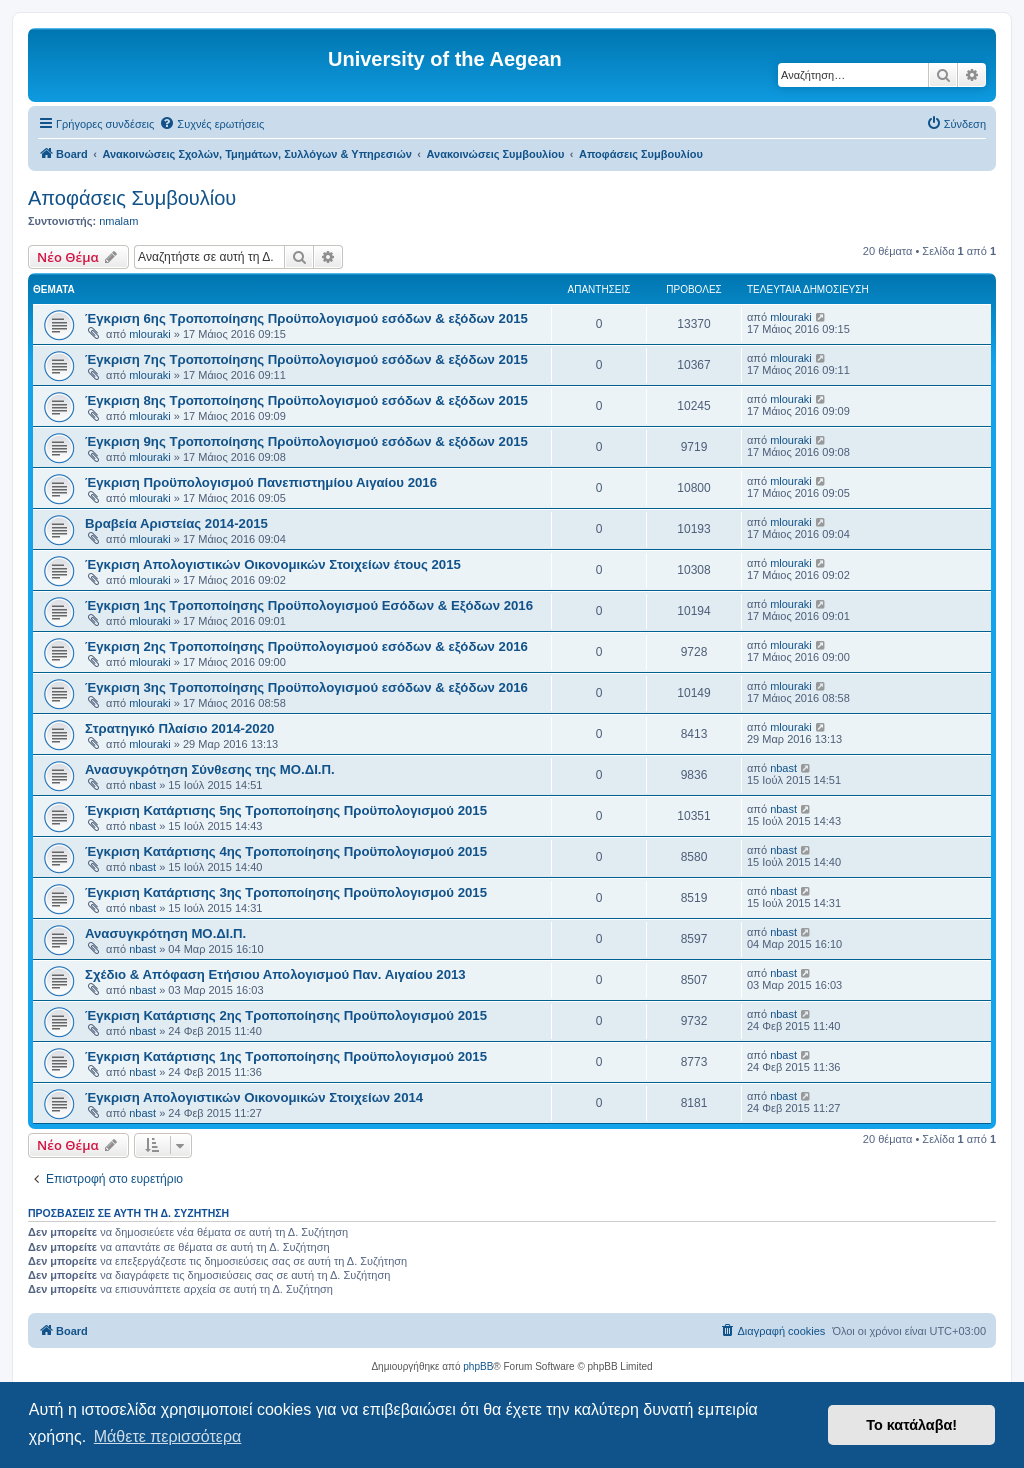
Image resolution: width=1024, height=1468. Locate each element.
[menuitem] (211, 124)
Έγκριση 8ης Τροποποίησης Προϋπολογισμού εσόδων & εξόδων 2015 (306, 400)
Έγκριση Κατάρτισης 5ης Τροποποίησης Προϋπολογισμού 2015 (286, 810)
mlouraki (150, 334)
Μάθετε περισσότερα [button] (168, 1436)
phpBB (478, 1366)
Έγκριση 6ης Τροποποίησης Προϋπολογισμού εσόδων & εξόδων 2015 (306, 318)
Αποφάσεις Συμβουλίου (132, 198)
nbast (142, 785)
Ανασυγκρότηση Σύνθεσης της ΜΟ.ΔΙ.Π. (210, 769)
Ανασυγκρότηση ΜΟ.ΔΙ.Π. (165, 933)
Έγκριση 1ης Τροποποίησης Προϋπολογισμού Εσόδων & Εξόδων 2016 (309, 605)
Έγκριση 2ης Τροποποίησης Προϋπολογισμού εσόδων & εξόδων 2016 (306, 646)
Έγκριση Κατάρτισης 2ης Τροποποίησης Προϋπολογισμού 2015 (286, 1015)
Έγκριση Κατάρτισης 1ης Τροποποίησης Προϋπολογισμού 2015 (286, 1056)
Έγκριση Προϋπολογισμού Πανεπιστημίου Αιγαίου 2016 (261, 482)
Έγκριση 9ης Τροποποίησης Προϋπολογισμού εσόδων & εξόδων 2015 (306, 441)
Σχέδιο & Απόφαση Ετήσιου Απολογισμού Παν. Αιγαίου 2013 (275, 974)
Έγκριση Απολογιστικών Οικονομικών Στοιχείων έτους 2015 (273, 564)
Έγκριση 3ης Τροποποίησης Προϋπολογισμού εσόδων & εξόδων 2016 (306, 687)
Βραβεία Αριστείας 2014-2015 (176, 523)
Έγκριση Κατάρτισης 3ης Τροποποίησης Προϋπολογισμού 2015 (286, 892)
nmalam (118, 221)
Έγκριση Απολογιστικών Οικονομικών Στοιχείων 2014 (254, 1097)
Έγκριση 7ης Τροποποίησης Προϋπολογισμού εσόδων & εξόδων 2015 (306, 359)
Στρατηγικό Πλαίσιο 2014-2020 (179, 728)
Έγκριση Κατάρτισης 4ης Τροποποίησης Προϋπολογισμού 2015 (286, 851)
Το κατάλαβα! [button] (911, 1425)
